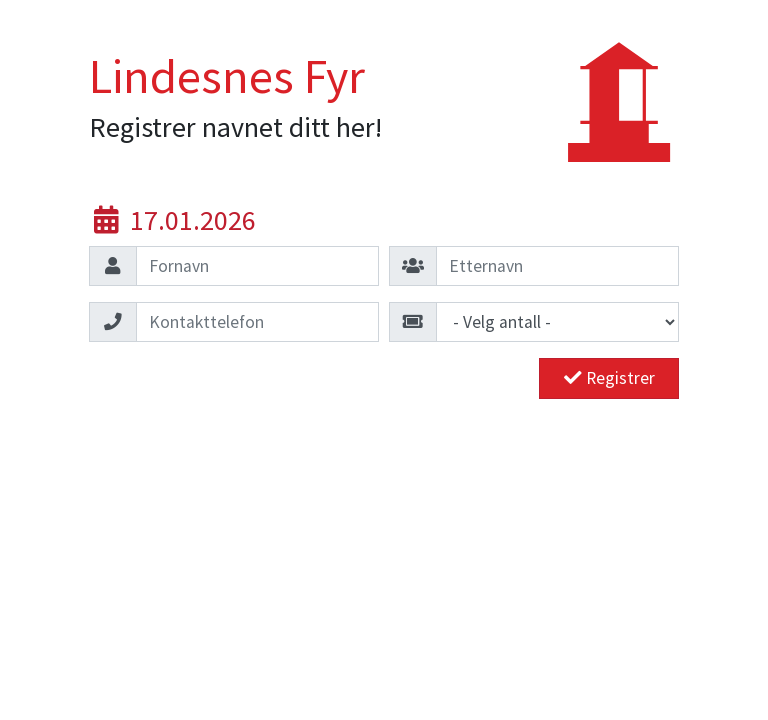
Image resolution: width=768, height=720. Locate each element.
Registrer (609, 378)
